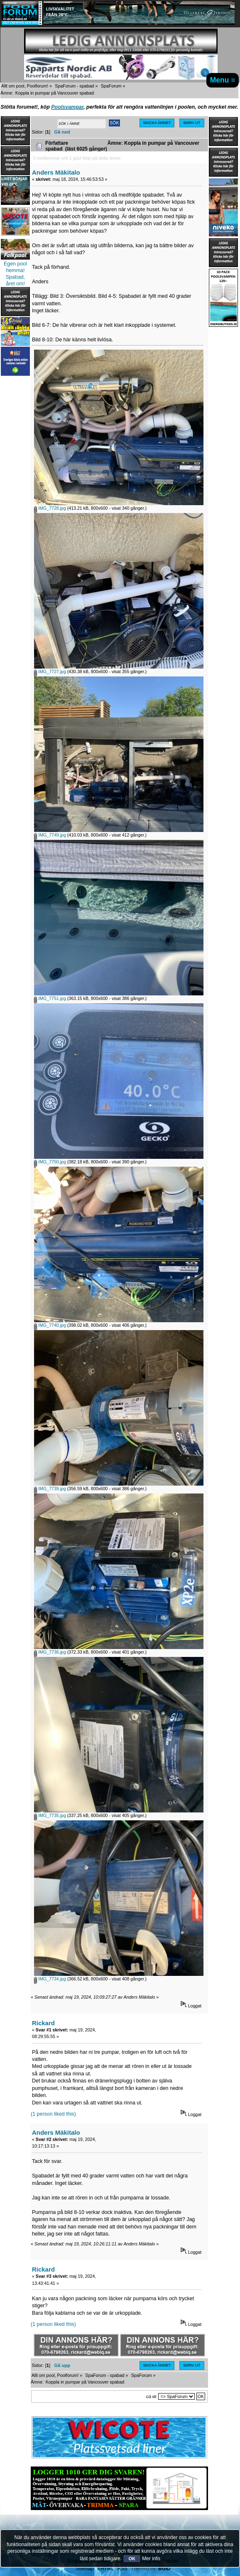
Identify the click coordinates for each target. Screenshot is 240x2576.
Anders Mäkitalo (56, 172)
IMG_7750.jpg (50, 1161)
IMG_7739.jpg (50, 1488)
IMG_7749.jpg (50, 834)
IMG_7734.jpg (50, 1978)
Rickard (43, 2022)
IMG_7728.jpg (50, 508)
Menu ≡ (222, 80)
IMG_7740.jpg (50, 1325)
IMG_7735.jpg (50, 1815)
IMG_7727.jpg (50, 671)
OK (131, 2558)
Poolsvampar (67, 107)
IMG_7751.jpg (50, 998)
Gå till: (151, 2396)
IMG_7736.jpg (50, 1651)
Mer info (151, 2558)
